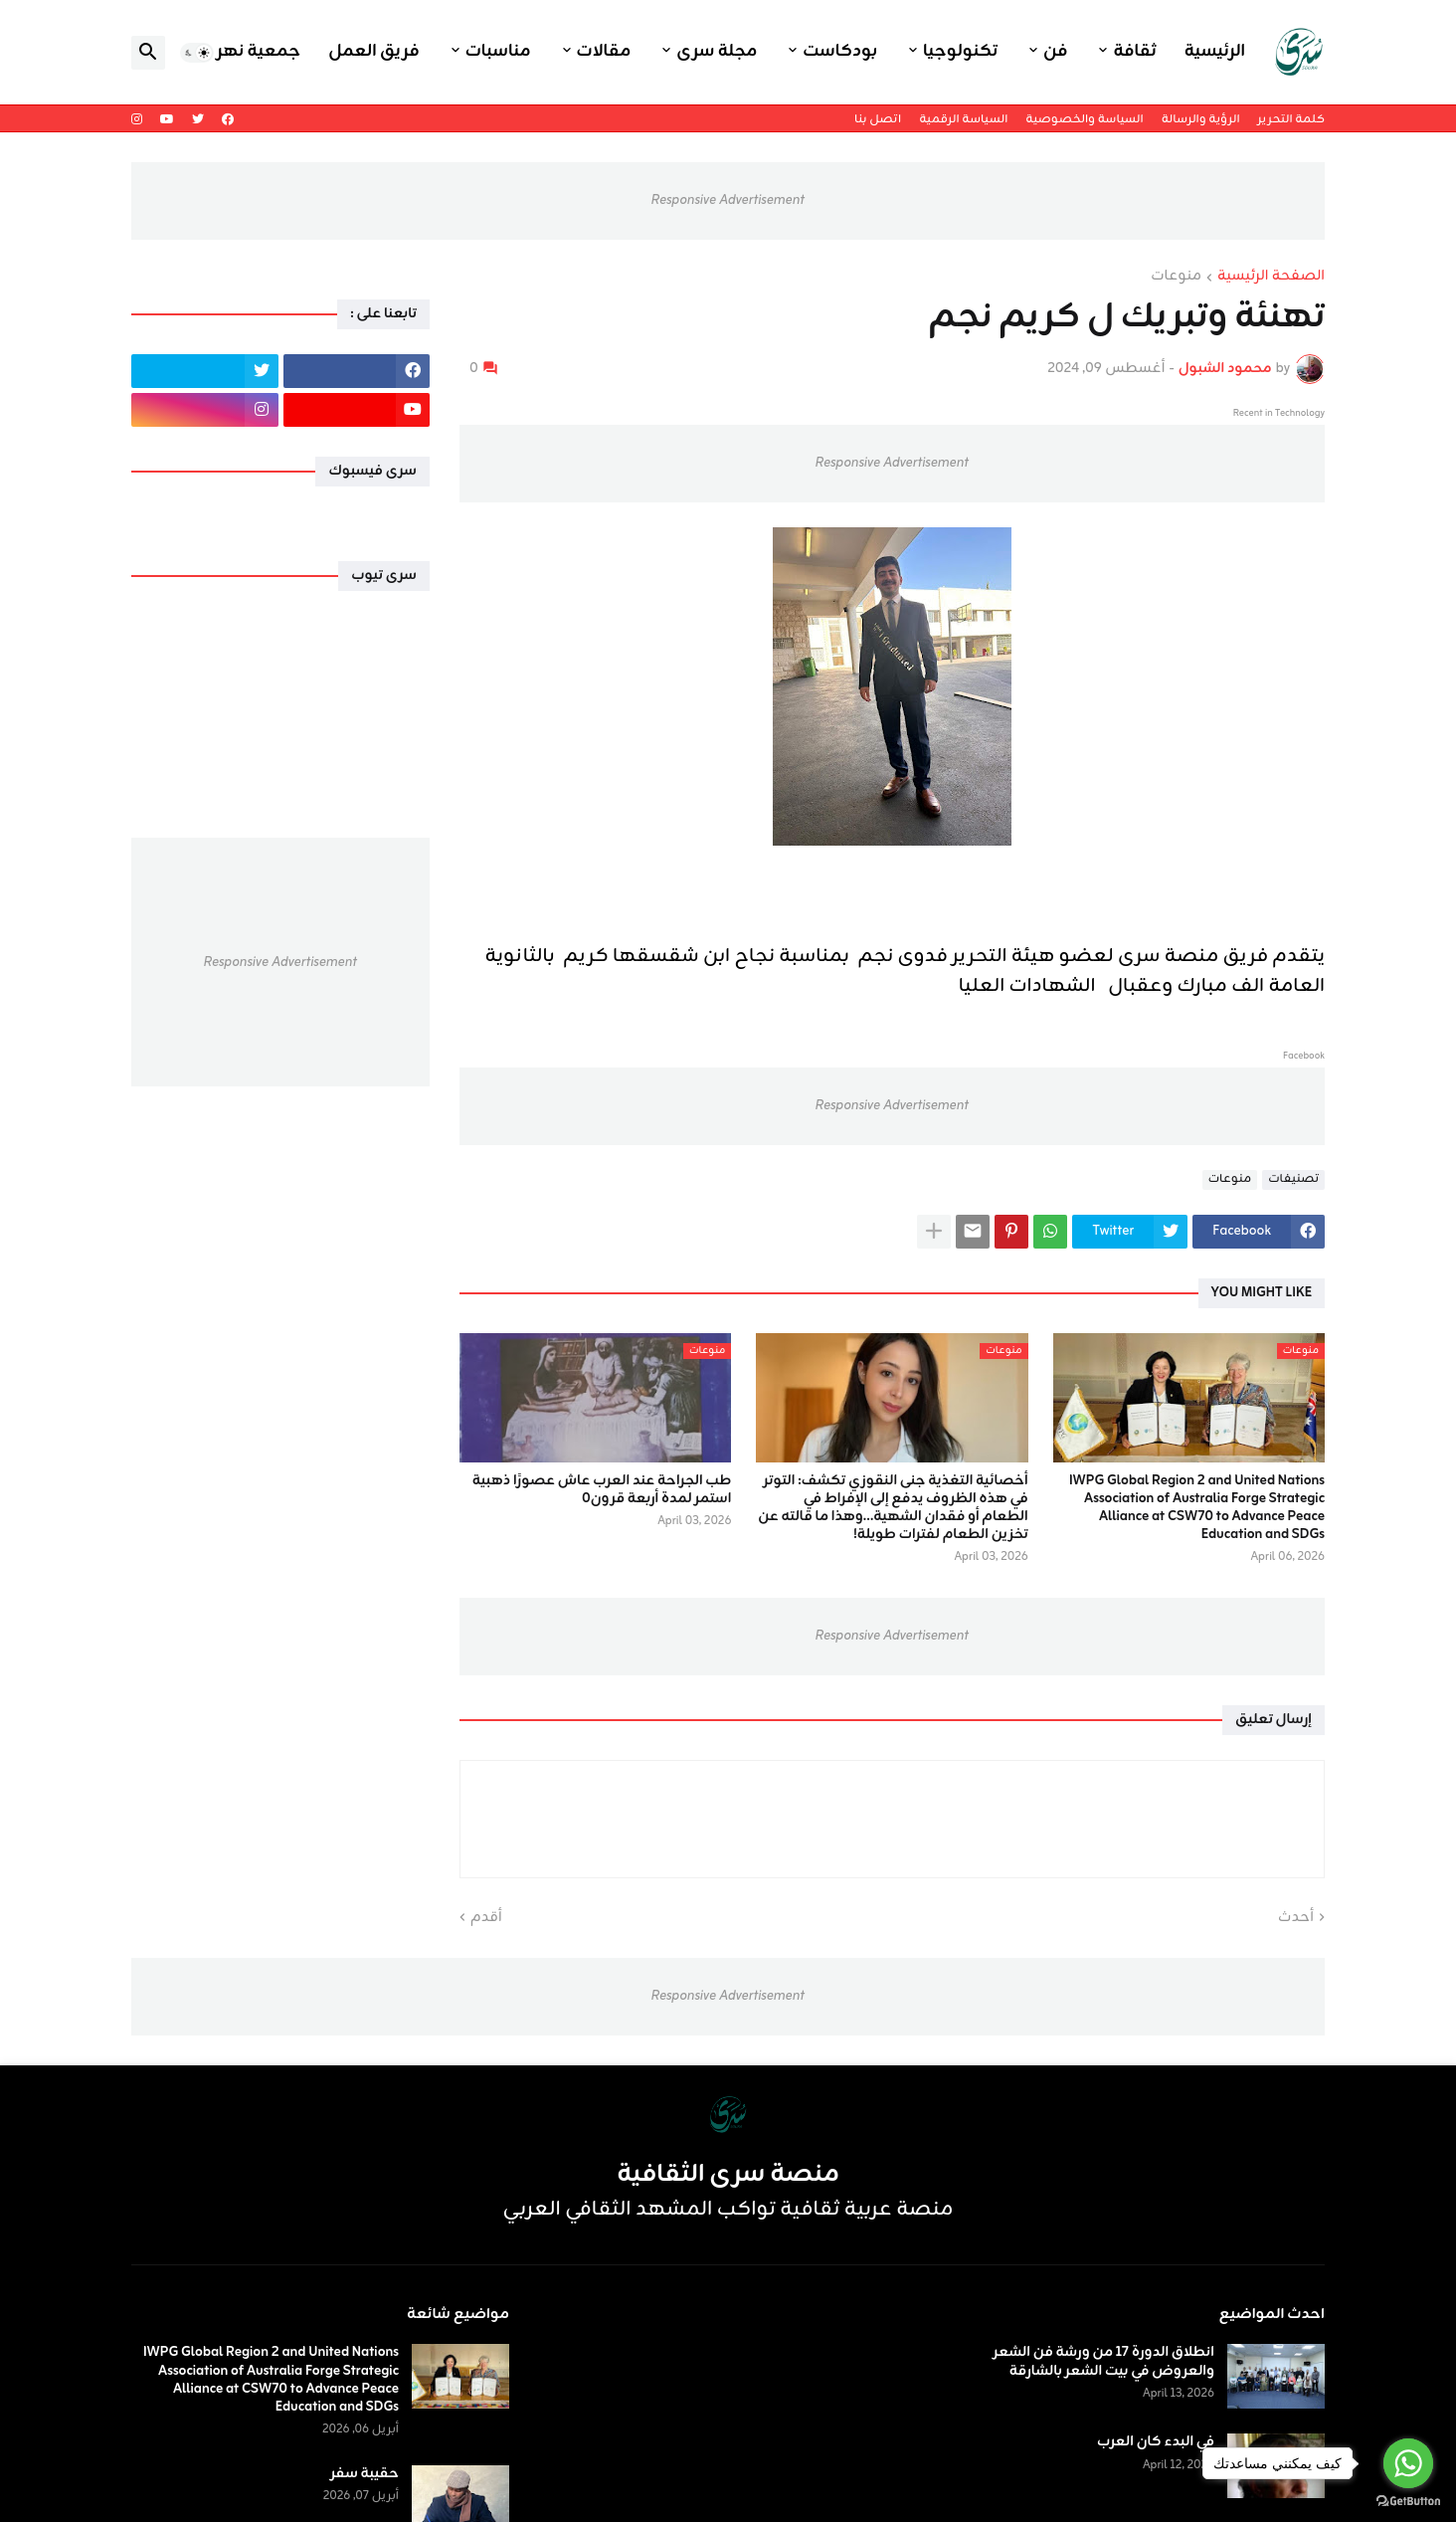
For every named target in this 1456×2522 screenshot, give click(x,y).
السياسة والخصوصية (1084, 119)
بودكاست (840, 52)
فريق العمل (374, 52)
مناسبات (498, 52)
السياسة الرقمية (963, 119)
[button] (197, 53)
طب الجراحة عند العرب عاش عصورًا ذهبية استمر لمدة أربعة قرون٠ (602, 1490)
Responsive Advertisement (728, 200)
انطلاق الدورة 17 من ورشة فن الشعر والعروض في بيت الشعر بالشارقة (1104, 2362)
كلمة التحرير (1291, 119)
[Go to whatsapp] (1408, 2463)
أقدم (486, 1918)
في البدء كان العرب (1155, 2442)
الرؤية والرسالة (1201, 119)
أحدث (1296, 1918)
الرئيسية (1214, 52)
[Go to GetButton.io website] (1408, 2501)
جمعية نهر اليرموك (226, 52)
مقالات (604, 52)
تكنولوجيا (960, 52)
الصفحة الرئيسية (1271, 278)
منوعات (1176, 278)
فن (1055, 52)
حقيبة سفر (364, 2474)
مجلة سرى (716, 52)
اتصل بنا (877, 119)
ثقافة (1134, 52)
